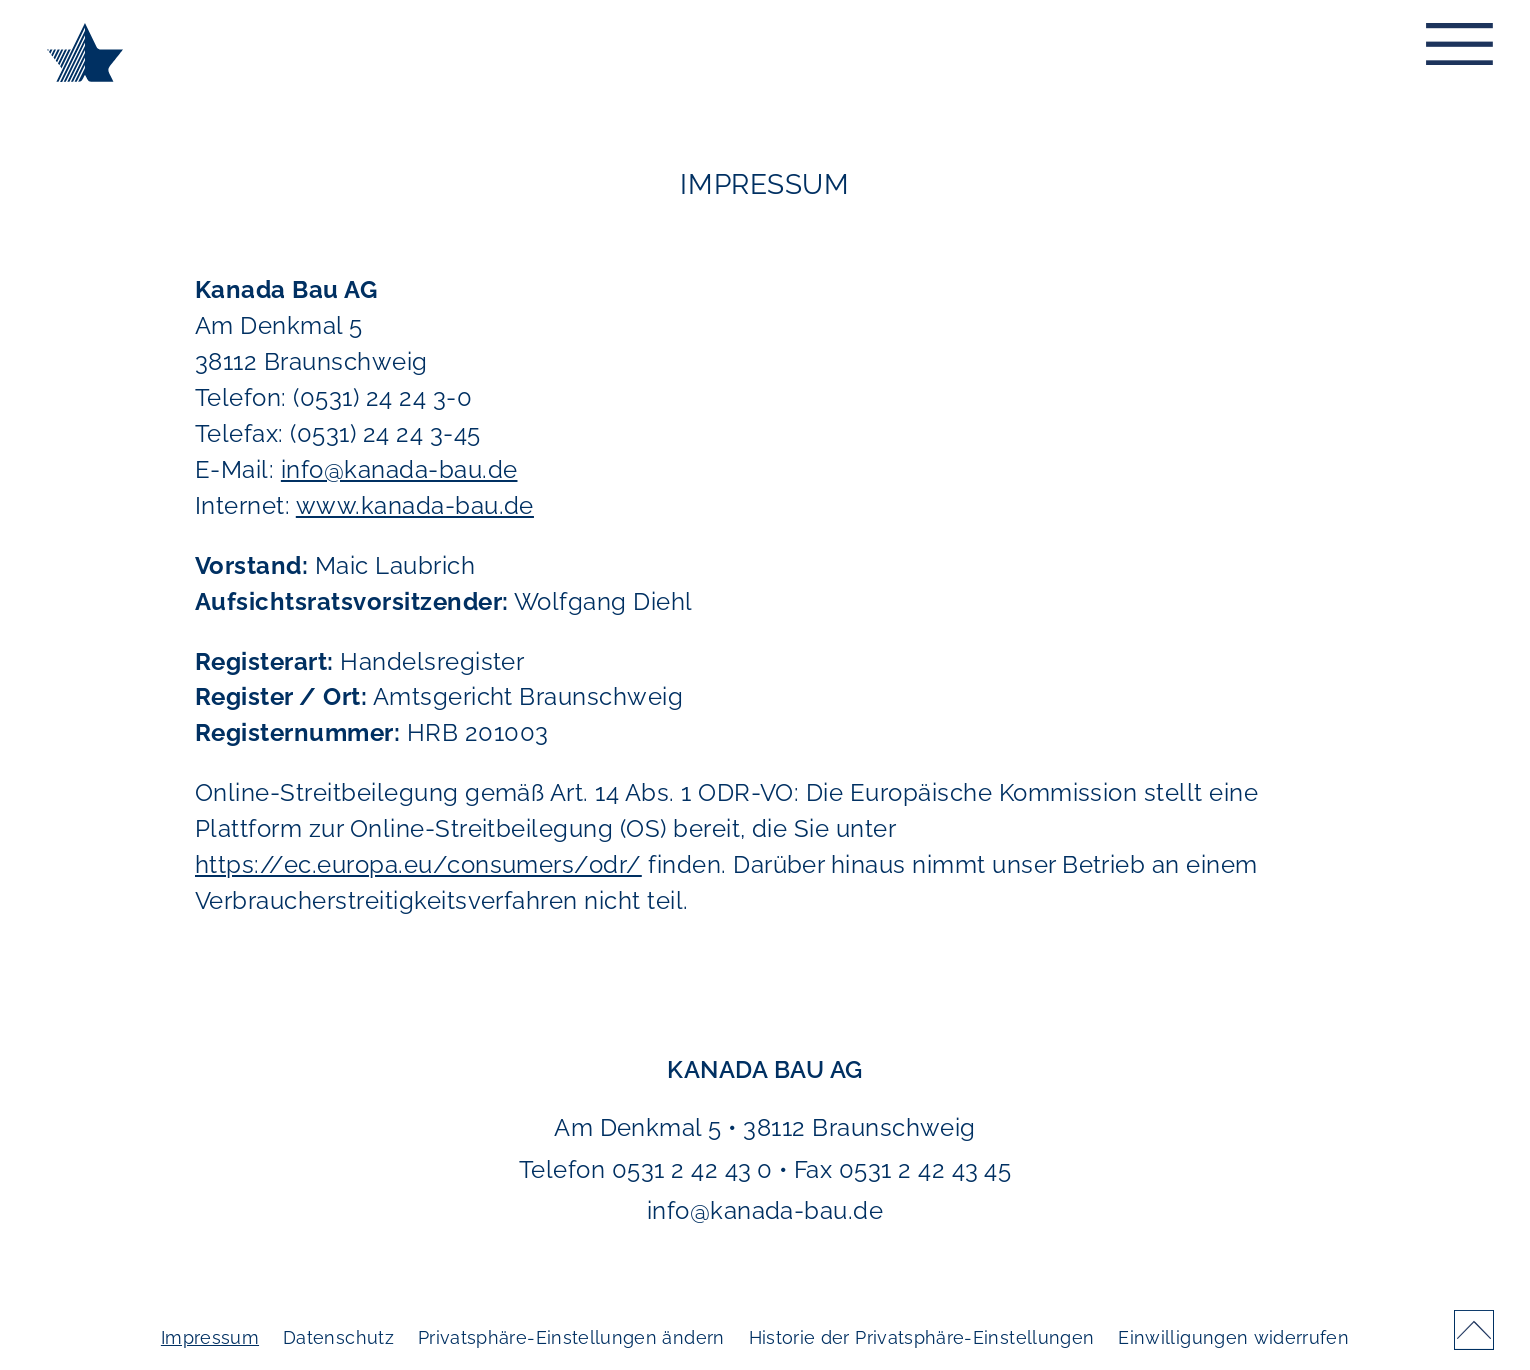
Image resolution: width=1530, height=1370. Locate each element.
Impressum (210, 1337)
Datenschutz (338, 1337)
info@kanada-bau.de (399, 469)
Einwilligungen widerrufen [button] (1233, 1337)
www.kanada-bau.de (415, 505)
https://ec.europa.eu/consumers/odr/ (418, 864)
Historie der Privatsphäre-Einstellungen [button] (922, 1337)
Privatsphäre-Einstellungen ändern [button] (571, 1337)
